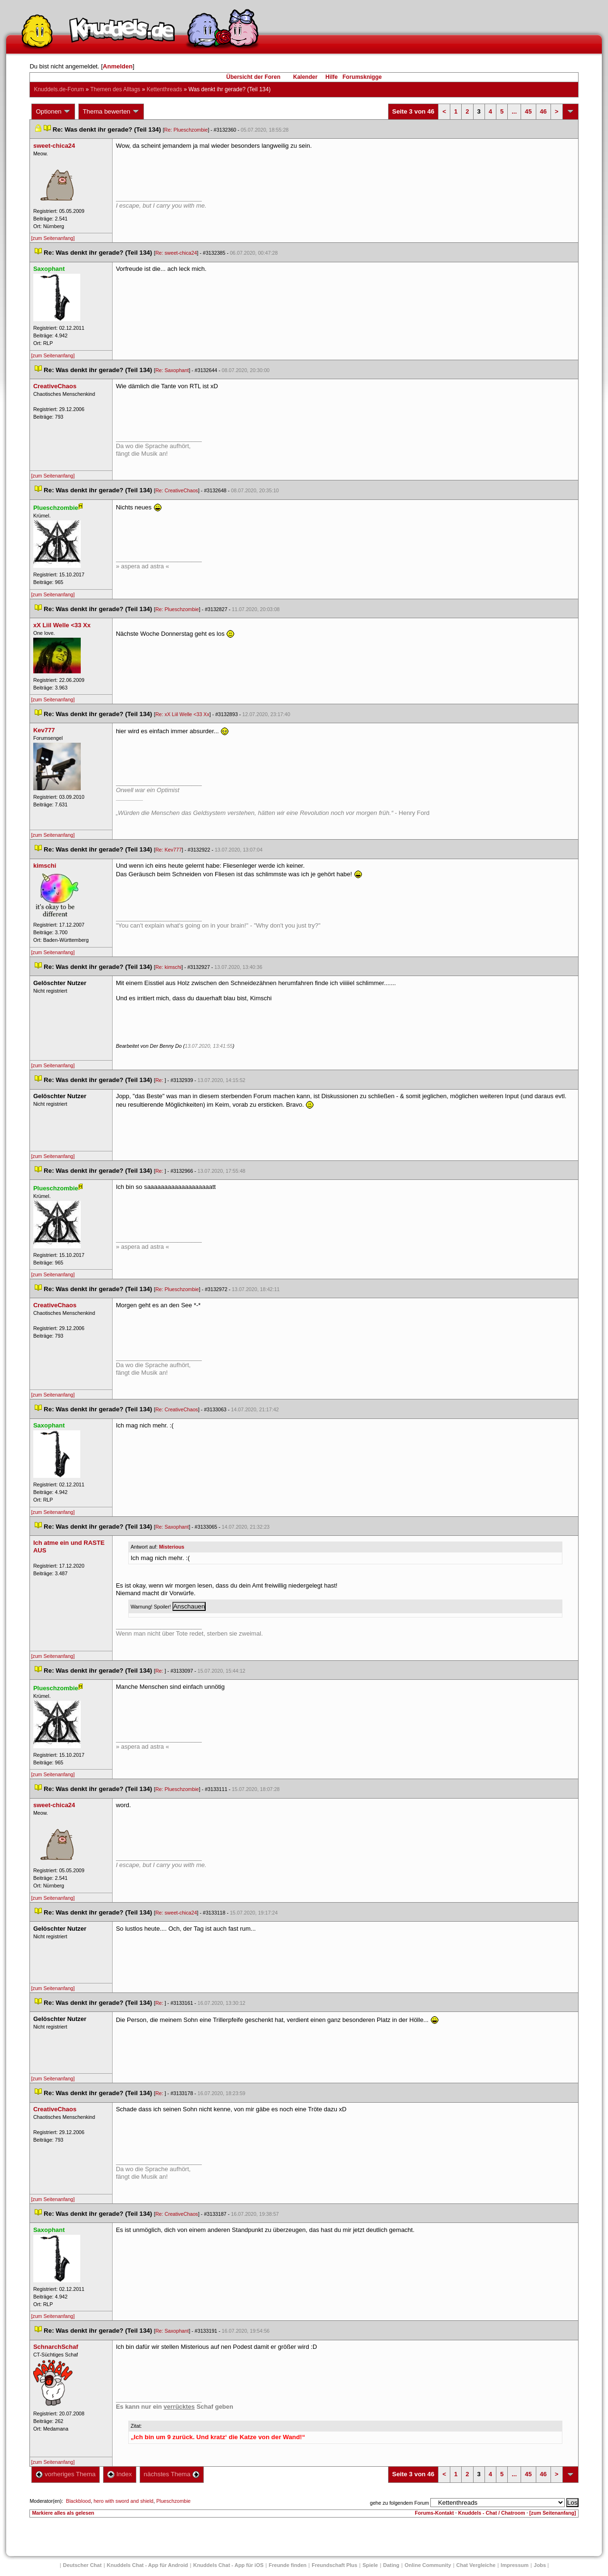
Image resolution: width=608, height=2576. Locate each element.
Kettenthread (164, 89)
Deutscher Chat (82, 2565)
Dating (391, 2565)
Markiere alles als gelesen (63, 2513)
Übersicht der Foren (253, 77)
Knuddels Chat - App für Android (147, 2565)
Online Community (428, 2565)
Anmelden (118, 66)
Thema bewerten (111, 111)
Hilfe (331, 77)
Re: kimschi (168, 967)
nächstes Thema (172, 2474)
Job (540, 2565)
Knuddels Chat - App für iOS (228, 2565)
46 (543, 111)
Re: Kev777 (168, 849)
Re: (160, 1080)
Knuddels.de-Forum (59, 89)
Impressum (515, 2565)
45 (528, 111)
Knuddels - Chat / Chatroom (491, 2513)
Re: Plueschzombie (186, 130)
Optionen (53, 111)
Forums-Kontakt (434, 2513)
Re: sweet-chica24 (176, 253)
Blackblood (78, 2501)
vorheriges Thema (65, 2474)
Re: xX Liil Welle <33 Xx (182, 714)
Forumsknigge (362, 77)
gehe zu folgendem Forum (399, 2503)
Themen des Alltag (115, 89)
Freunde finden (287, 2565)
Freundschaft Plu (334, 2565)
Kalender (305, 77)
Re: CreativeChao (176, 490)
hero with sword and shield (123, 2501)
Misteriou (171, 1547)
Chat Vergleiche (476, 2565)
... (514, 111)
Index (119, 2474)
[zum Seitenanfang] (53, 238)
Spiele (370, 2565)
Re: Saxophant (172, 370)
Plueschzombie (173, 2501)
